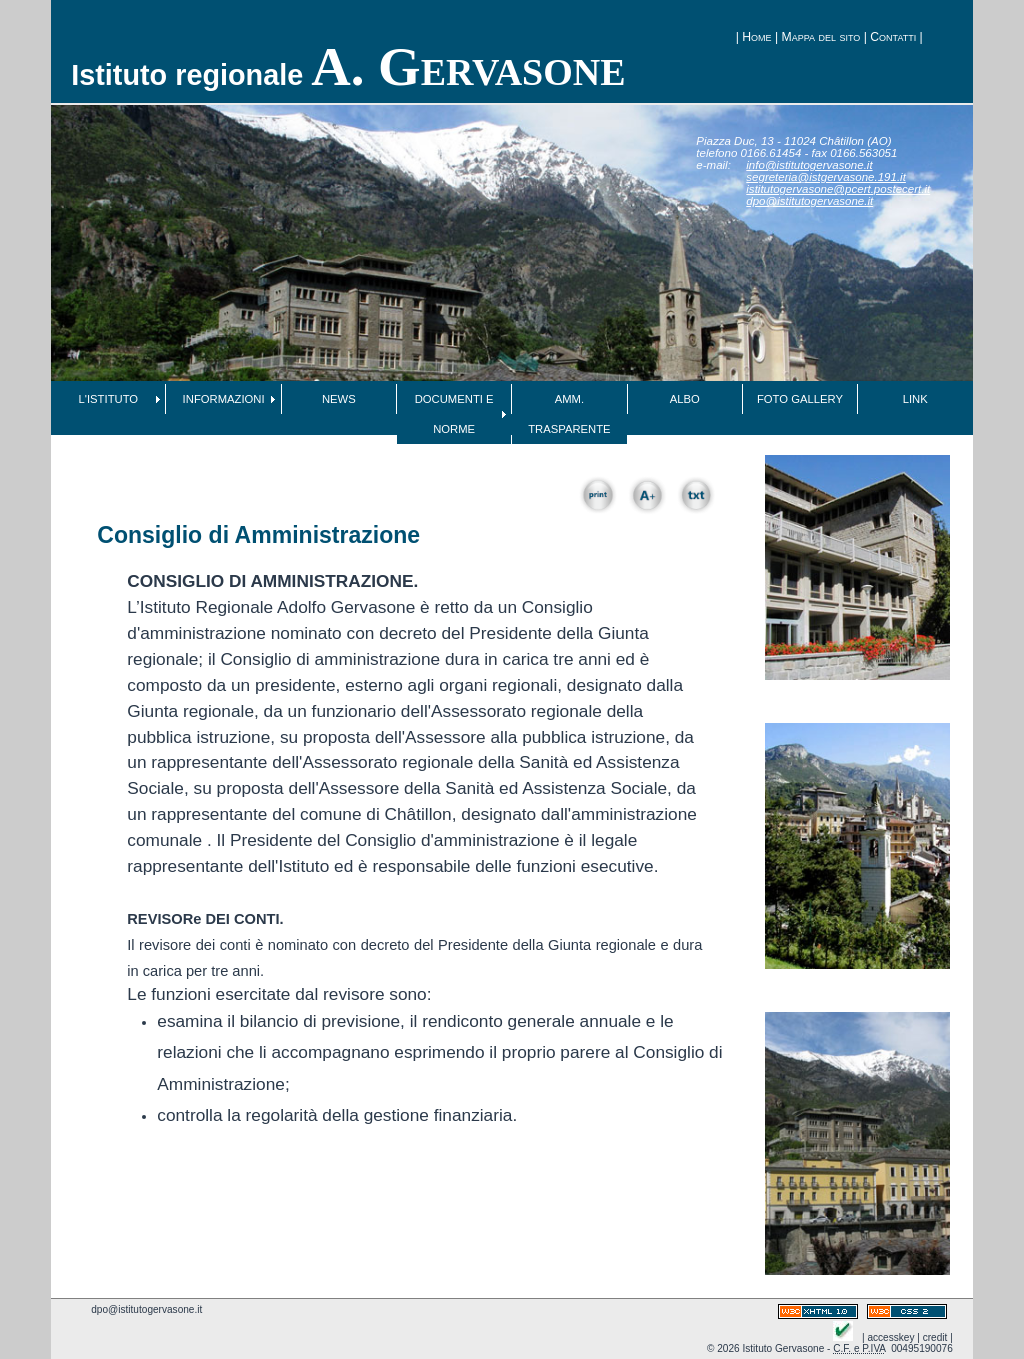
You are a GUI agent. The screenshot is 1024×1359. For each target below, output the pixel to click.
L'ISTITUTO (109, 399)
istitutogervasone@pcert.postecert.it (838, 189)
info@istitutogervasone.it (809, 165)
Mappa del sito (821, 37)
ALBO (685, 399)
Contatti (893, 37)
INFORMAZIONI (224, 399)
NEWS (339, 399)
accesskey (890, 1337)
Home (756, 37)
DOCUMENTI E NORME (454, 414)
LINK (915, 399)
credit (935, 1337)
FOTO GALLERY (800, 399)
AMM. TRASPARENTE (569, 414)
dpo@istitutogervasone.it (809, 201)
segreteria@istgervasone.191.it (826, 177)
